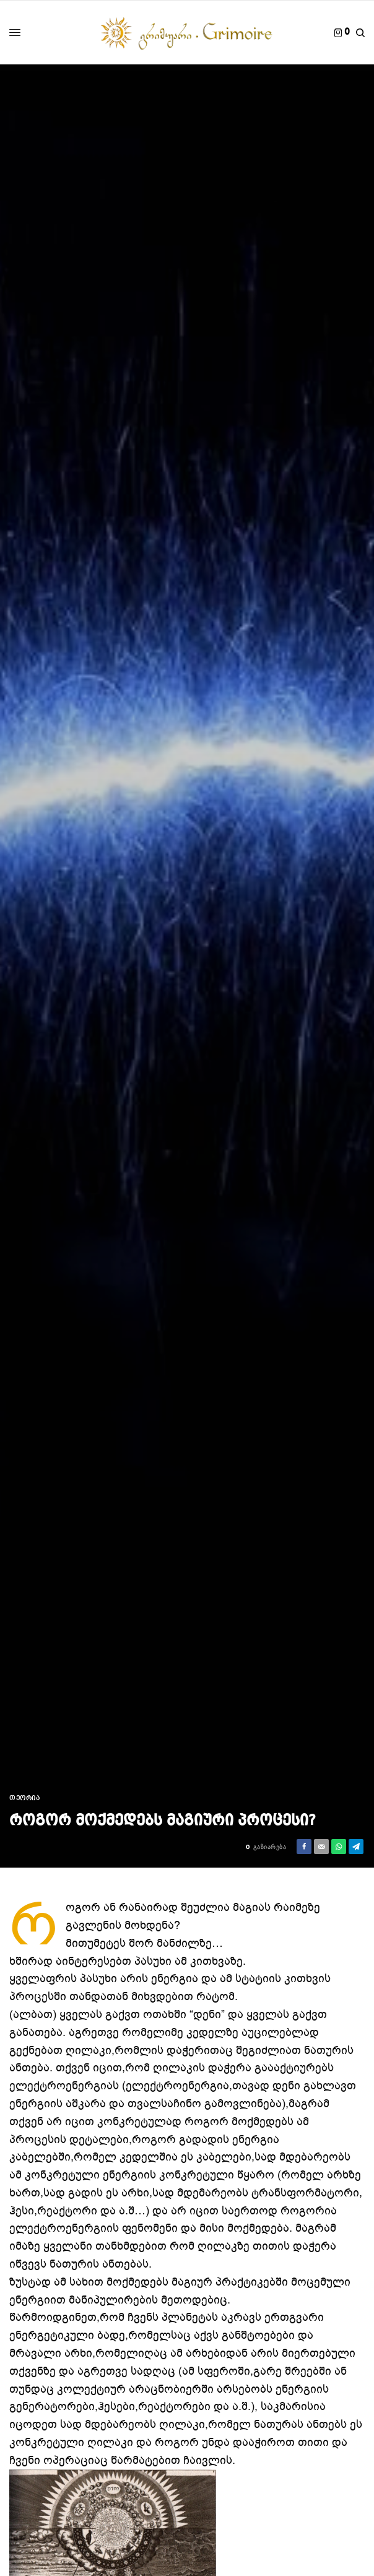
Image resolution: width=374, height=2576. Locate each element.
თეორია (24, 1798)
